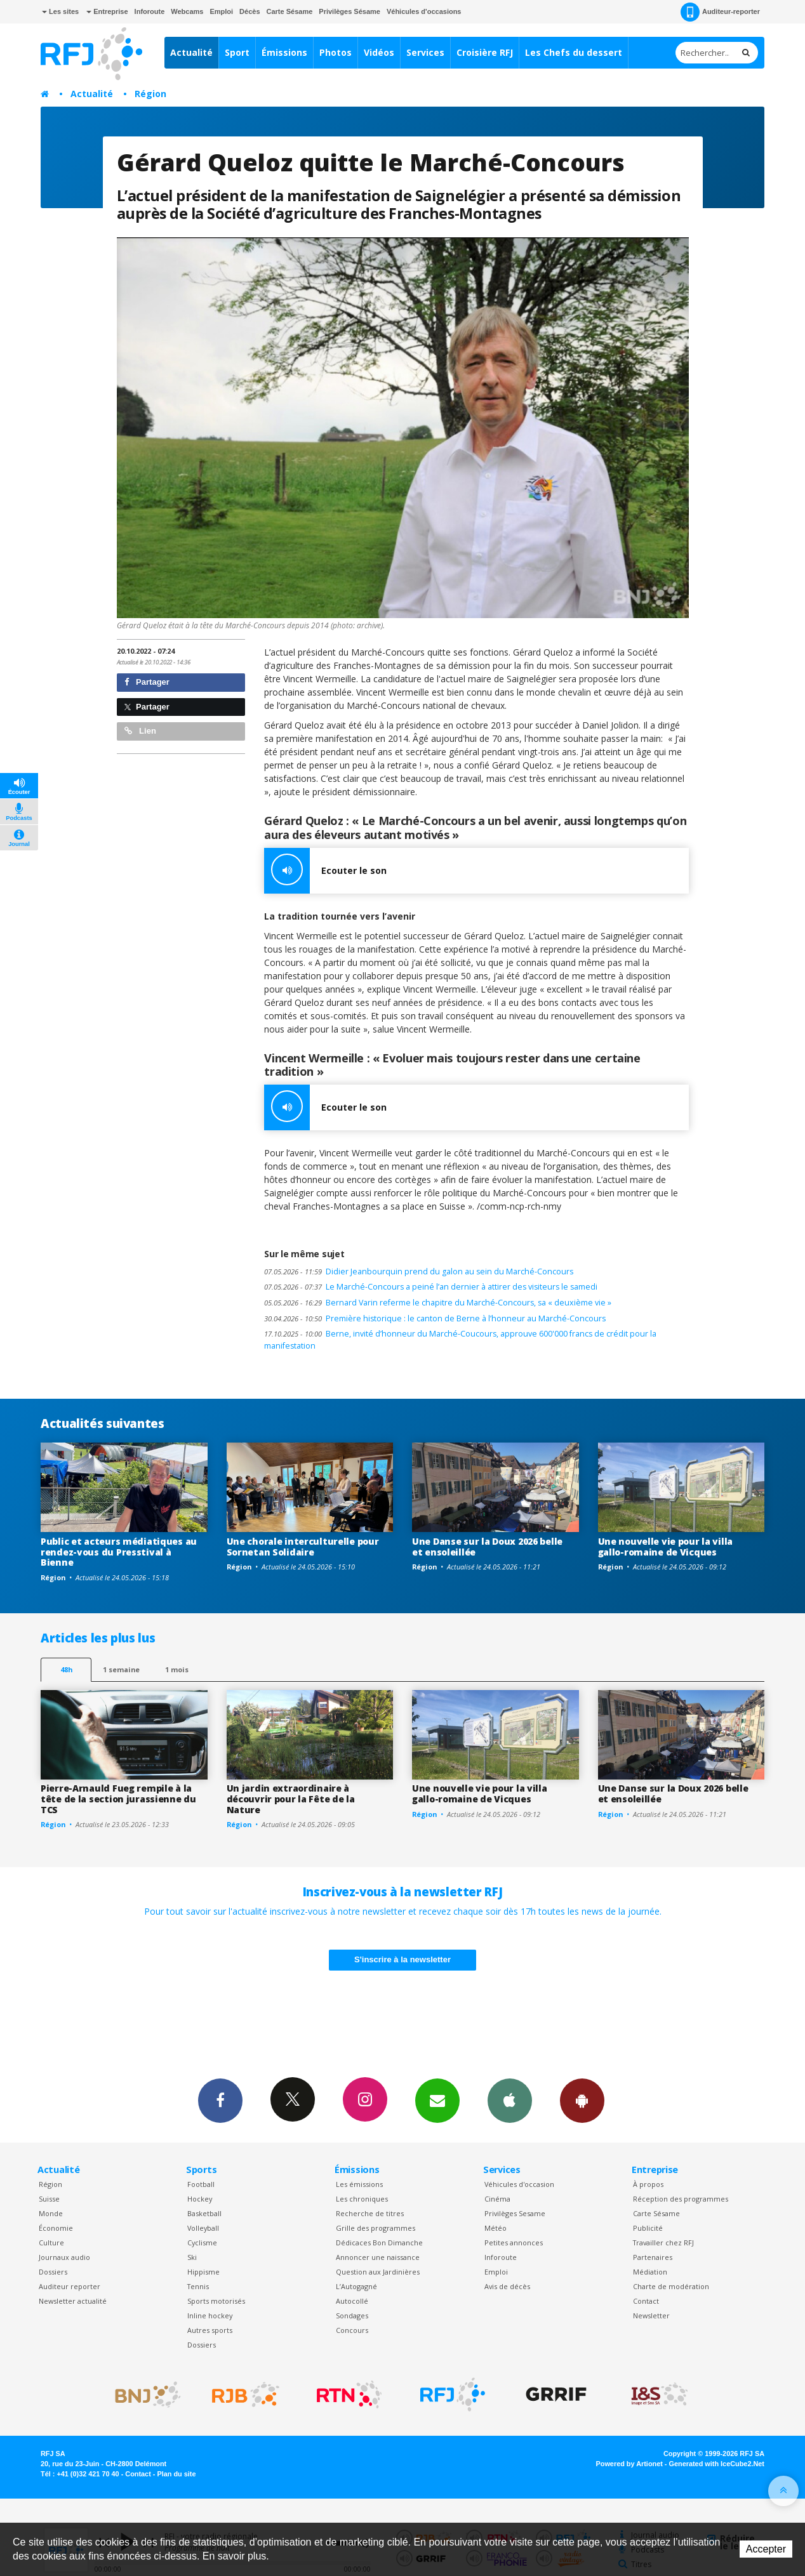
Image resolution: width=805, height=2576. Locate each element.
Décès (249, 11)
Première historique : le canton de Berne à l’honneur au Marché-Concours (435, 1318)
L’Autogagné (356, 2286)
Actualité (191, 52)
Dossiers (53, 2272)
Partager (147, 682)
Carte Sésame (290, 11)
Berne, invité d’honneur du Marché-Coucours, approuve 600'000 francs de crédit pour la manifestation (460, 1339)
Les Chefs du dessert (573, 52)
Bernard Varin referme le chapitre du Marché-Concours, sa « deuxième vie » (437, 1302)
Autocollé (352, 2301)
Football (201, 2184)
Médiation (650, 2272)
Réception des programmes (680, 2199)
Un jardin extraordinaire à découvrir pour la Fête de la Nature (291, 1799)
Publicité (648, 2228)
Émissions (284, 52)
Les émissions (359, 2184)
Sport (237, 52)
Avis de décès (507, 2286)
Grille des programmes (375, 2228)
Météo (495, 2228)
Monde (51, 2213)
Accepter (766, 2549)
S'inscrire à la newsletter (402, 1959)
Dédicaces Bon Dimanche (379, 2242)
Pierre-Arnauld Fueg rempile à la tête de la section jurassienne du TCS (118, 1799)
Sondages (352, 2315)
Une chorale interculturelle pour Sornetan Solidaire (303, 1546)
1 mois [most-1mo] (177, 1669)
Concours (352, 2330)
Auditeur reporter (69, 2286)
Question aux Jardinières (378, 2272)
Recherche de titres (370, 2213)
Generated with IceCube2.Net (716, 2463)
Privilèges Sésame (349, 11)
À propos (648, 2184)
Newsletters (437, 2100)
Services (425, 52)
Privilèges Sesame (514, 2213)
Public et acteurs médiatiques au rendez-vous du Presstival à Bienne (119, 1552)
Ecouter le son (325, 871)
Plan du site (176, 2474)
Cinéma (497, 2199)
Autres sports (209, 2330)
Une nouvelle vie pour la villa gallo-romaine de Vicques (665, 1546)
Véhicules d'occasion (519, 2184)
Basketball (204, 2213)
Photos (335, 52)
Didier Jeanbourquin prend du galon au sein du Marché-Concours (418, 1271)
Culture (51, 2242)
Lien (140, 731)
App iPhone (510, 2100)
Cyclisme (202, 2242)
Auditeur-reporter (720, 12)
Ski (192, 2257)
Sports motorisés (216, 2301)
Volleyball (203, 2228)
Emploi (221, 11)
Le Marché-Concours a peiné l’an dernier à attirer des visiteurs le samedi (430, 1286)
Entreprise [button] (107, 11)
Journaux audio (64, 2257)
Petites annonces (513, 2242)
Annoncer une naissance (378, 2257)
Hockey (199, 2199)
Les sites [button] (60, 11)
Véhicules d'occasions (424, 11)
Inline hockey (209, 2315)
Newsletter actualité (73, 2301)
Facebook (220, 2100)
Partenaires (652, 2257)
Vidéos (379, 52)
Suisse (49, 2199)
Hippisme (203, 2272)
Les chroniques (362, 2199)
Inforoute (150, 11)
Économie (56, 2228)
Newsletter (651, 2315)
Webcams (187, 11)
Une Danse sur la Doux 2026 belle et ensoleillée (487, 1546)
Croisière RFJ (484, 52)
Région (150, 94)
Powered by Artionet (629, 2463)
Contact (646, 2301)
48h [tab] (66, 1669)
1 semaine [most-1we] (121, 1669)
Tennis (198, 2286)
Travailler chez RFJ (663, 2242)
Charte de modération (671, 2286)
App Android (582, 2100)
